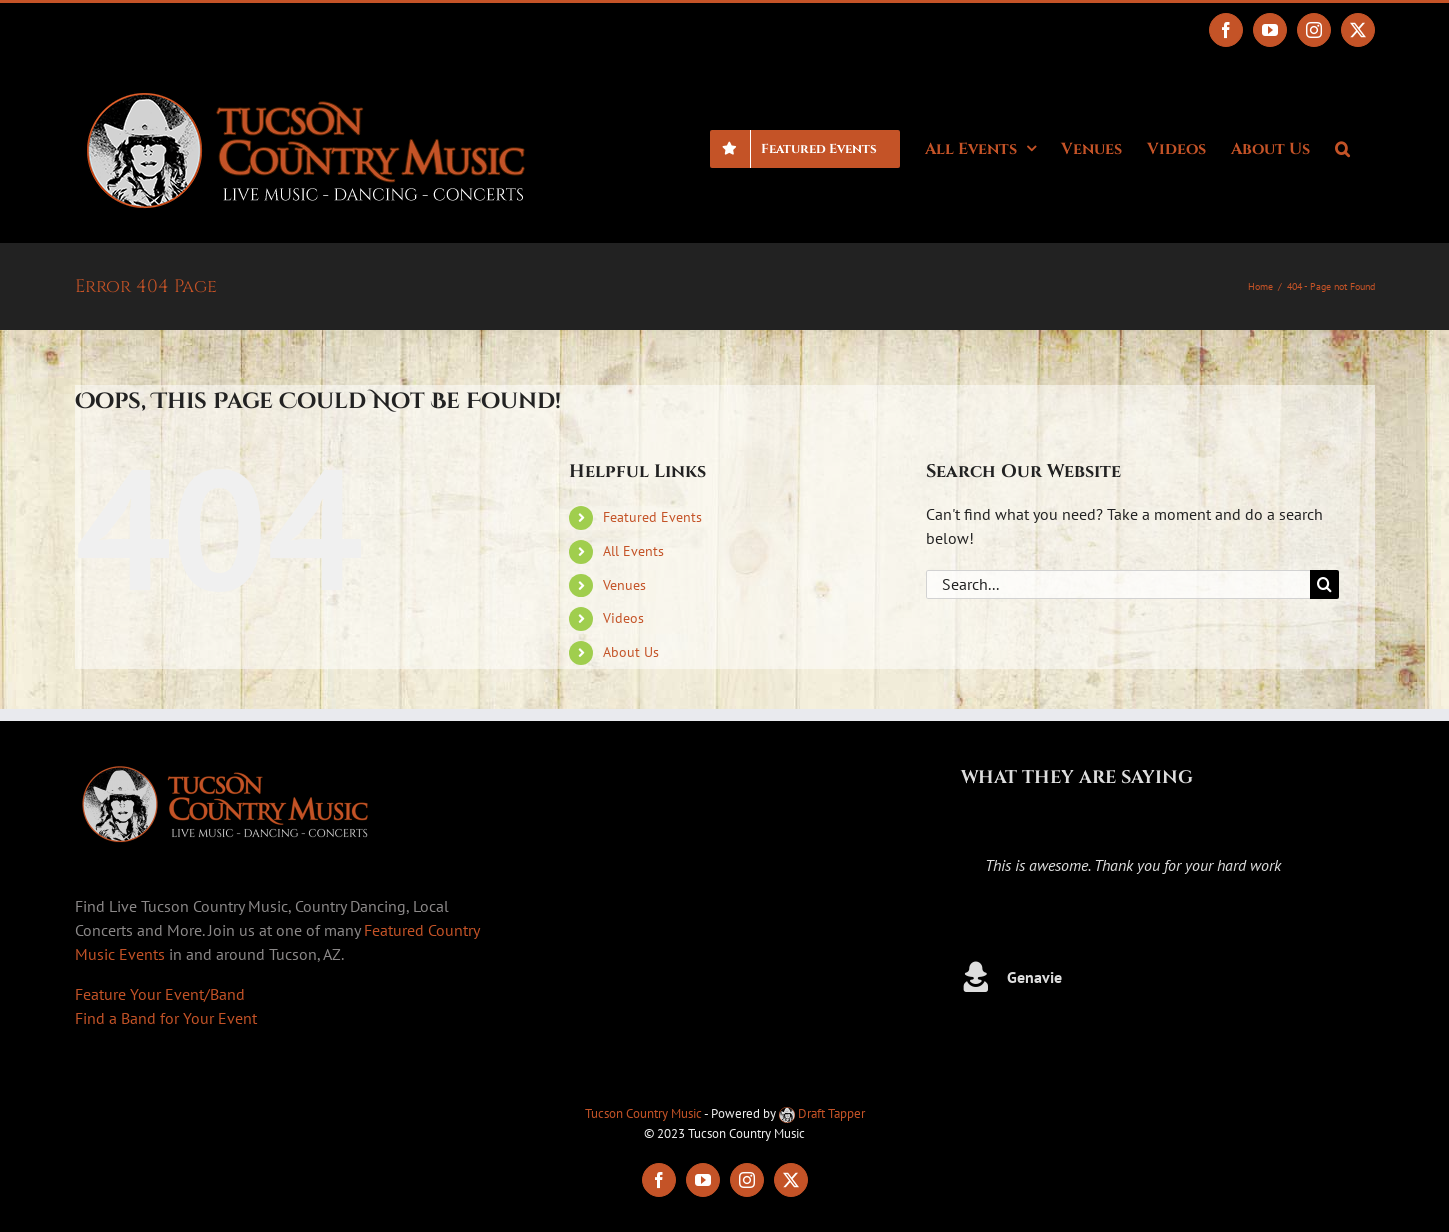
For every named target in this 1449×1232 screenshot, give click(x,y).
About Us (631, 652)
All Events (633, 551)
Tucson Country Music (643, 1113)
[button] (1342, 147)
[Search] (1324, 584)
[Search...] (1118, 584)
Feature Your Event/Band (160, 994)
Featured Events (652, 517)
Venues (624, 585)
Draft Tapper (822, 1113)
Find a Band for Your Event (166, 1018)
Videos (623, 618)
